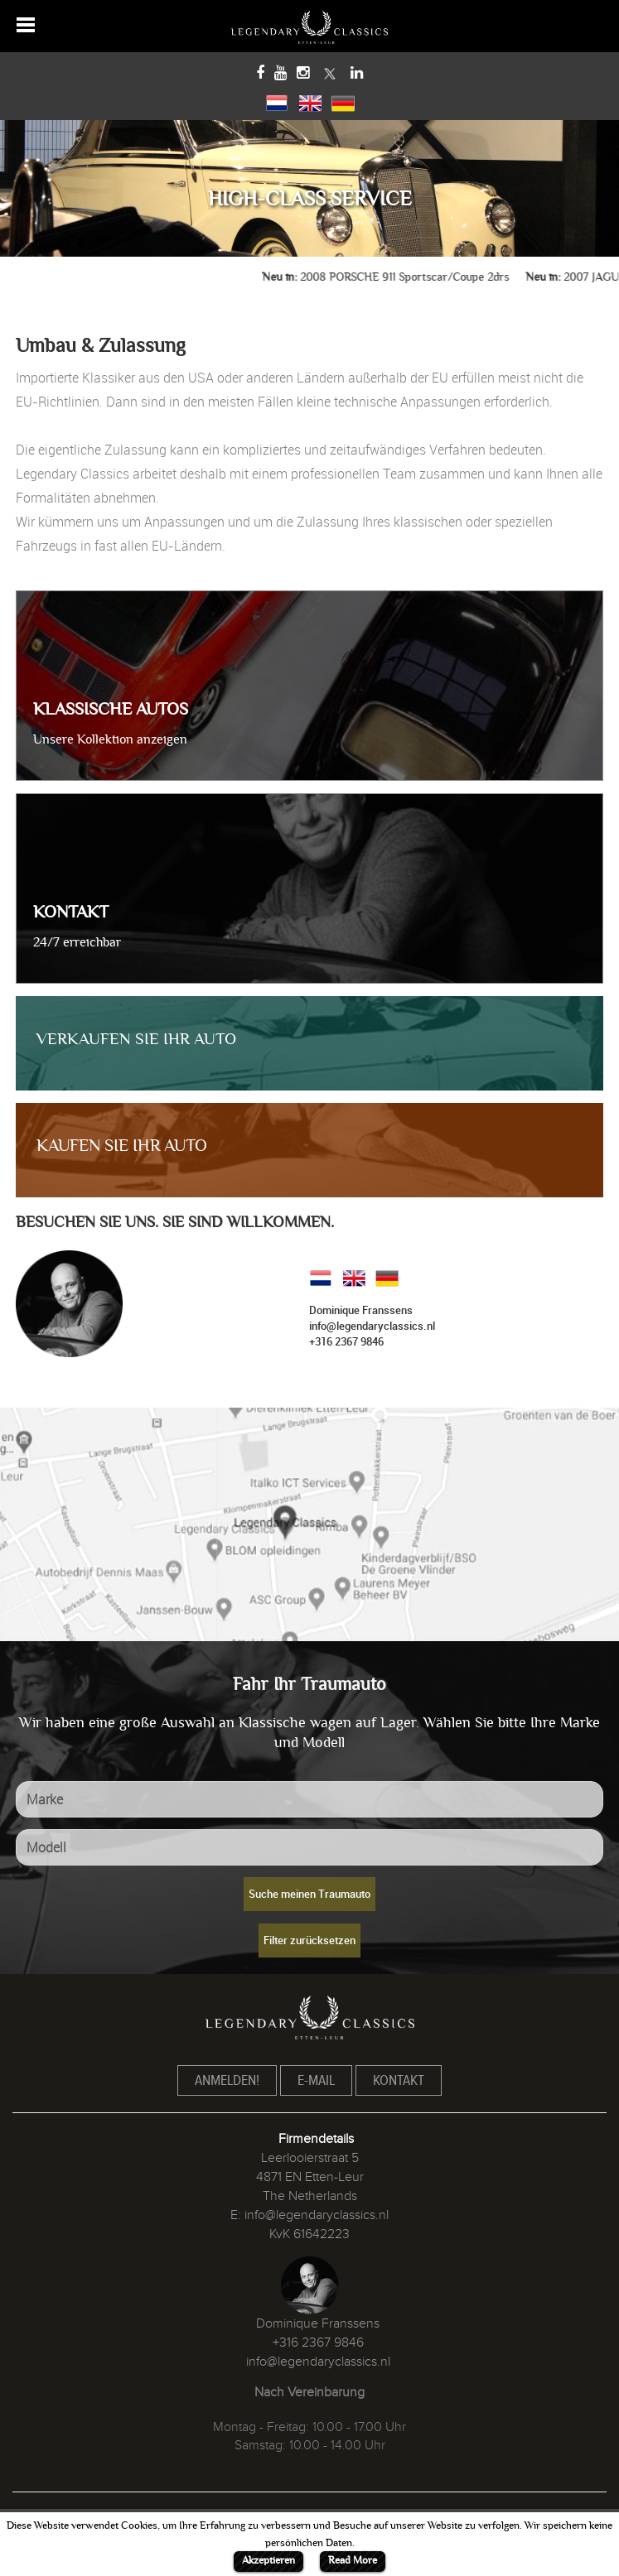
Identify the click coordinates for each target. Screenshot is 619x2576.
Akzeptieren (268, 2560)
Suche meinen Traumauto (309, 1893)
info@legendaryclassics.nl (372, 1325)
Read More (352, 2560)
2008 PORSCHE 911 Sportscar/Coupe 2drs (416, 277)
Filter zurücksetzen (309, 1940)
